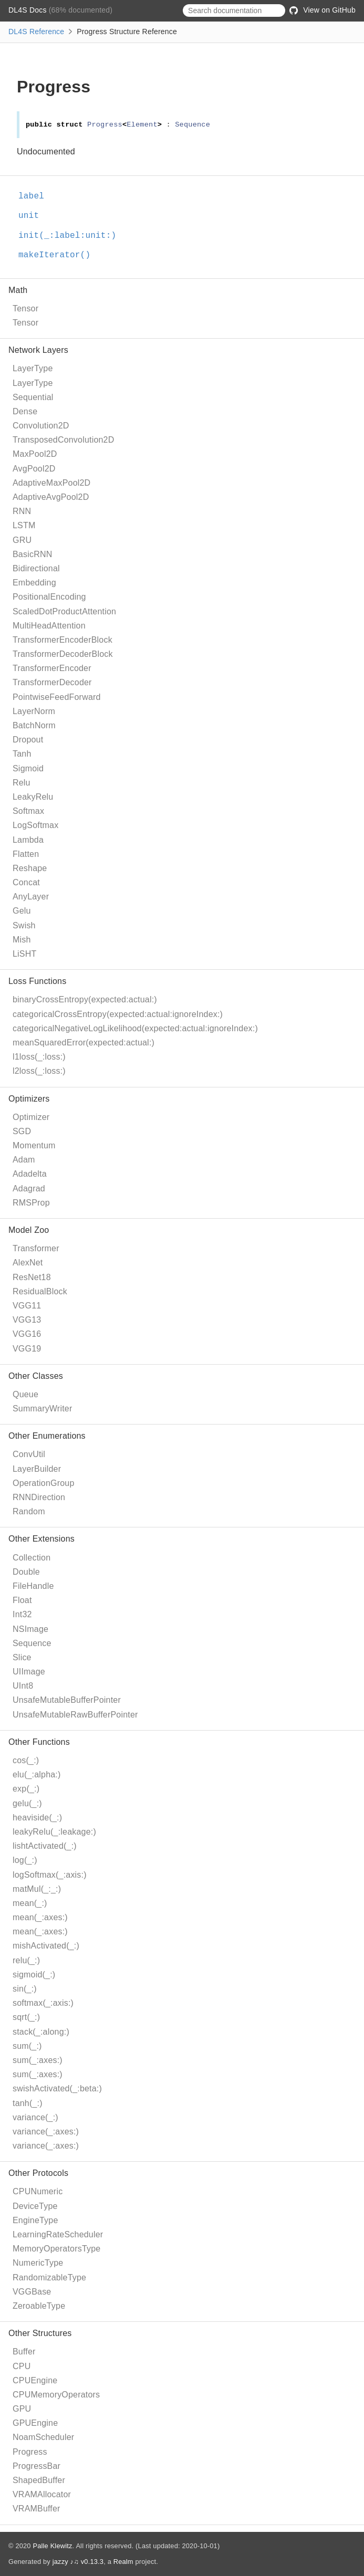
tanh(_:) (28, 2103)
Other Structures (40, 2333)
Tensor (25, 308)
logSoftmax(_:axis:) (50, 1874)
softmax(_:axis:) (43, 2002)
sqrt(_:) (26, 2017)
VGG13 (27, 1319)
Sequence (32, 1643)
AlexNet (28, 1262)
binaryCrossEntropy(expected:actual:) (85, 999)
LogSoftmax (35, 825)
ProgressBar (36, 2466)
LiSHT (24, 953)
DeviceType (35, 2206)
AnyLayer (31, 896)
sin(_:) (25, 1988)
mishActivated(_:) (46, 1945)
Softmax (28, 811)
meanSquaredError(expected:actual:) (83, 1042)
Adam (24, 1159)
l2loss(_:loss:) (39, 1070)
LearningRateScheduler (58, 2234)
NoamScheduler (43, 2437)
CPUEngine (35, 2380)
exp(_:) (26, 1788)
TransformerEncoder (52, 668)
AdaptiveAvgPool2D (51, 497)
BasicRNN (32, 554)
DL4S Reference (36, 31)
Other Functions (39, 1741)
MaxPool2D (35, 453)
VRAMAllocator (42, 2494)
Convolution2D (41, 425)
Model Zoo (28, 1230)
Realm (123, 2561)
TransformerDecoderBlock (63, 654)
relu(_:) (26, 1960)
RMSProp (31, 1202)
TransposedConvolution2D (63, 439)
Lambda (28, 839)
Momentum (34, 1145)
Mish (22, 939)
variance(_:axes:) (46, 2131)
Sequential (33, 397)
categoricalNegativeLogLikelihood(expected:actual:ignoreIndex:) (135, 1028)
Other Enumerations (47, 1435)
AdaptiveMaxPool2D (51, 482)
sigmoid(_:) (34, 1974)
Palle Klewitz (52, 2546)
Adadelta (30, 1173)
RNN (22, 511)
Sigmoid (28, 768)
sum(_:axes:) (38, 2060)
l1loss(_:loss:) (39, 1056)
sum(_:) (27, 2045)
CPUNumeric (38, 2191)
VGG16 (27, 1333)
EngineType (35, 2220)
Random (29, 1511)
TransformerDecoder (52, 682)
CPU (21, 2366)
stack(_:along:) (41, 2031)
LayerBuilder (37, 1468)
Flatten (26, 854)
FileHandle (33, 1586)
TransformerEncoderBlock (62, 639)
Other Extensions (41, 1538)
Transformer (36, 1248)
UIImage (29, 1671)
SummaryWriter (42, 1408)
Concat (26, 882)
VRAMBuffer (36, 2508)
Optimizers (28, 1098)
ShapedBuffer (39, 2480)
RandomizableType (49, 2277)
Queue (25, 1394)
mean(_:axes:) (40, 1917)
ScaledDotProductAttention (64, 611)
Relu (21, 782)
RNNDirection (39, 1497)
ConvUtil (29, 1454)
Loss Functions (37, 981)
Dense (25, 411)
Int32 (22, 1614)
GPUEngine (35, 2422)
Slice (22, 1657)
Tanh (22, 753)
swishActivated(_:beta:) (57, 2088)
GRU (22, 540)
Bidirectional (36, 568)
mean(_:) (30, 1903)
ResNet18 (32, 1277)
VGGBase (32, 2291)
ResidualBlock (40, 1291)
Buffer (24, 2351)
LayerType (33, 368)
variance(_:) (35, 2117)
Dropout (28, 739)
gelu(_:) (27, 1803)
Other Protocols (38, 2173)
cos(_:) (26, 1760)
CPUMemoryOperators (56, 2394)
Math (17, 290)
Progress (30, 2451)
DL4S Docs (28, 10)
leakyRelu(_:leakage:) (54, 1831)
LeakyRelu (33, 796)
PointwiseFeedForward (57, 697)
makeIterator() (58, 255)
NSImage (30, 1629)
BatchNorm (34, 725)
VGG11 (27, 1305)
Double (26, 1571)
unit (33, 216)
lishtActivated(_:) (45, 1845)
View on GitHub (322, 10)
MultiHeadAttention (49, 625)
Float (22, 1600)
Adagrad (29, 1188)
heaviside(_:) (37, 1817)
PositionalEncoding (49, 596)
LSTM (24, 525)
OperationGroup (44, 1483)
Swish (24, 925)
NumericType (38, 2262)
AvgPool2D (34, 468)
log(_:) (25, 1860)
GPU (22, 2408)
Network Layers (38, 349)
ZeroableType (39, 2305)
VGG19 (27, 1348)
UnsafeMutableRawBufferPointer (75, 1714)
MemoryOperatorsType (56, 2248)
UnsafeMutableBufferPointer (67, 1699)
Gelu (22, 910)
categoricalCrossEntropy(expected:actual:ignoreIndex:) (118, 1014)
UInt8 (23, 1685)
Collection (31, 1557)
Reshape (30, 868)
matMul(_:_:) (37, 1888)
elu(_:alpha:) (37, 1774)
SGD (22, 1131)
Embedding (34, 582)
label (35, 196)
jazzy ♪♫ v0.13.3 (78, 2561)
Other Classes (35, 1375)
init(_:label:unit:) (71, 235)
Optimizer (31, 1117)
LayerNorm (34, 711)
